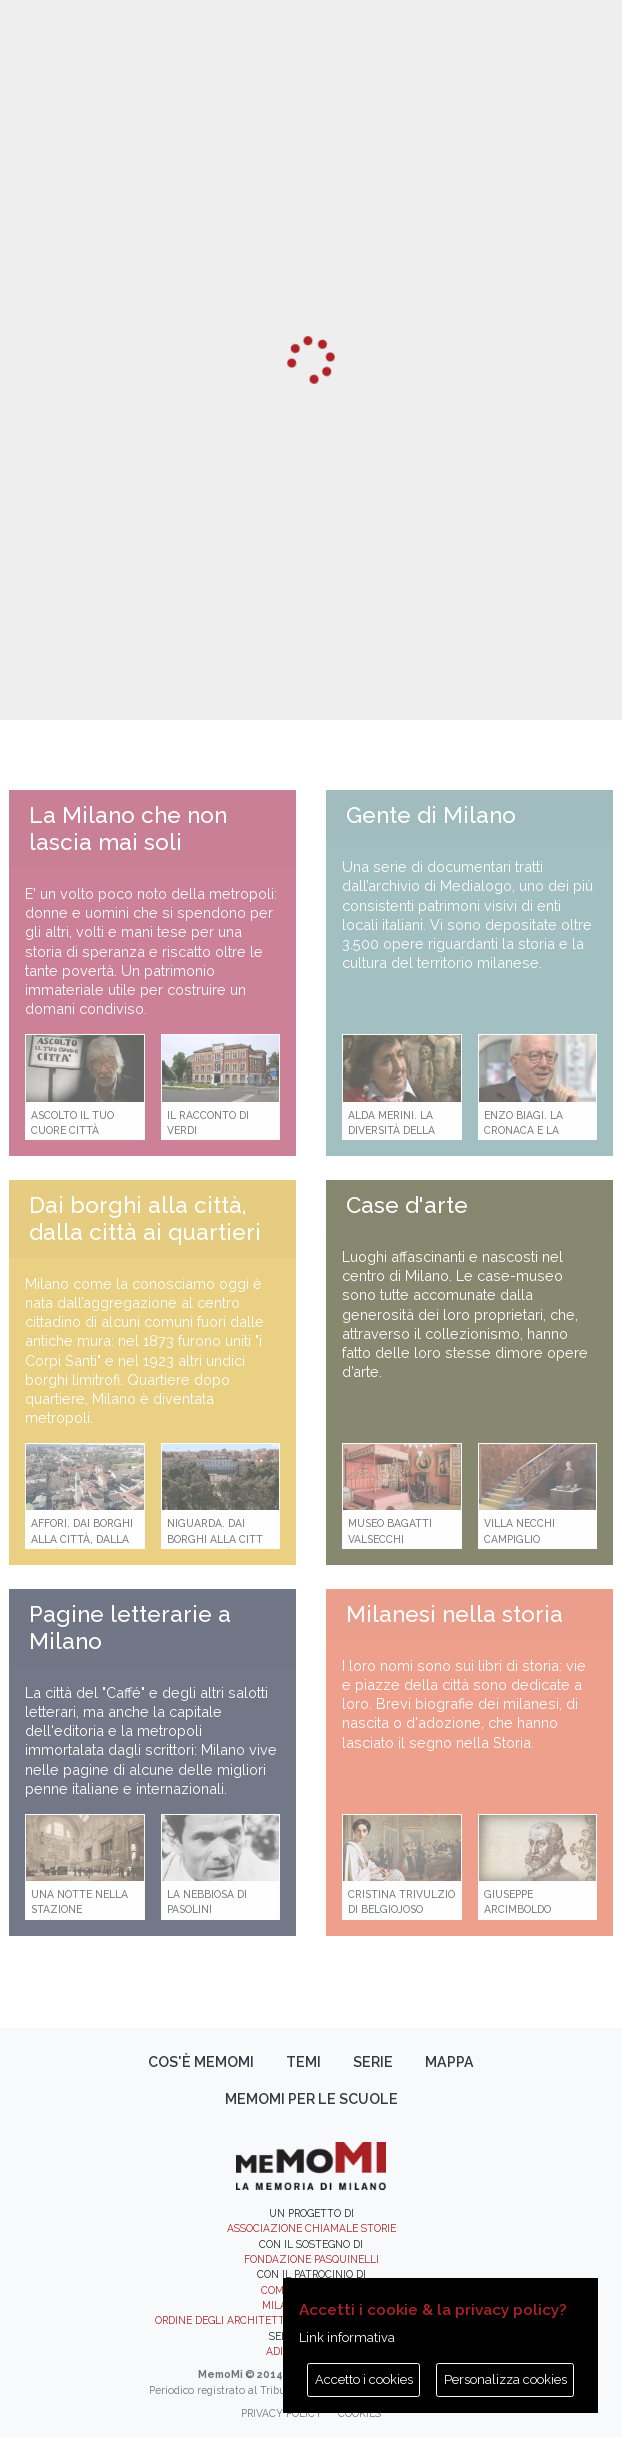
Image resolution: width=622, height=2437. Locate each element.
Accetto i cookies (364, 2379)
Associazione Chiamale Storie (311, 2228)
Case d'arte (407, 1205)
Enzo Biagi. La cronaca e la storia (523, 1130)
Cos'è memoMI (201, 2062)
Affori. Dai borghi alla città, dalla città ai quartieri (82, 1538)
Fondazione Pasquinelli (311, 2259)
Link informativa (347, 2337)
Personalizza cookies (505, 2379)
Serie (373, 2062)
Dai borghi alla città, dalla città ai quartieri (145, 1218)
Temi (303, 2062)
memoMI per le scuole (311, 2099)
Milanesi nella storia (454, 1614)
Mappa (449, 2062)
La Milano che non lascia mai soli (128, 828)
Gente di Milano (431, 815)
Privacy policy (281, 2413)
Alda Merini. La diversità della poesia (391, 1130)
